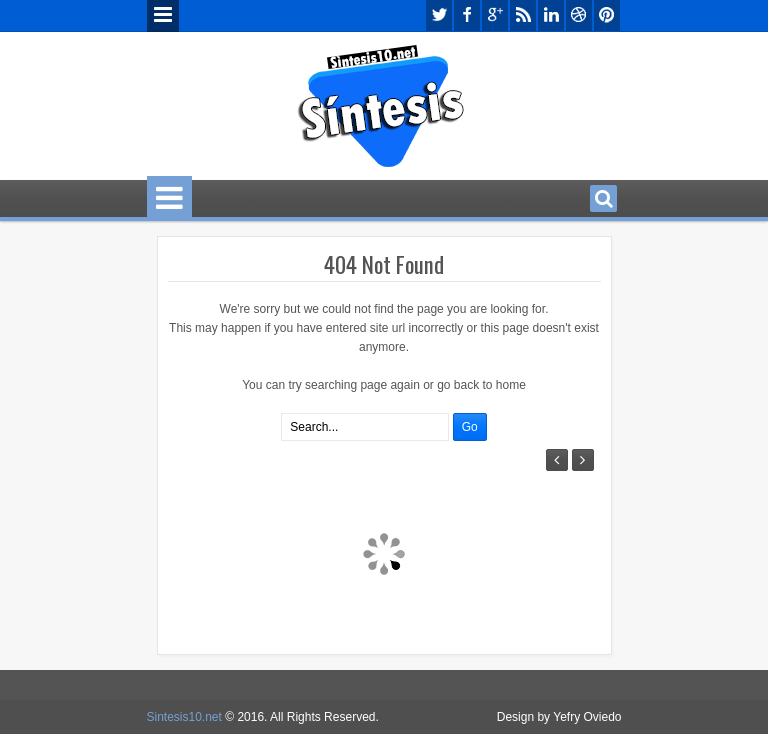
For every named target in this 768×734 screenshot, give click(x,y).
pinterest (607, 15)
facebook (467, 15)
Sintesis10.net (184, 717)
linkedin (551, 15)
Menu (163, 16)
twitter (439, 15)
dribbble (579, 15)
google (495, 15)
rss (523, 15)
